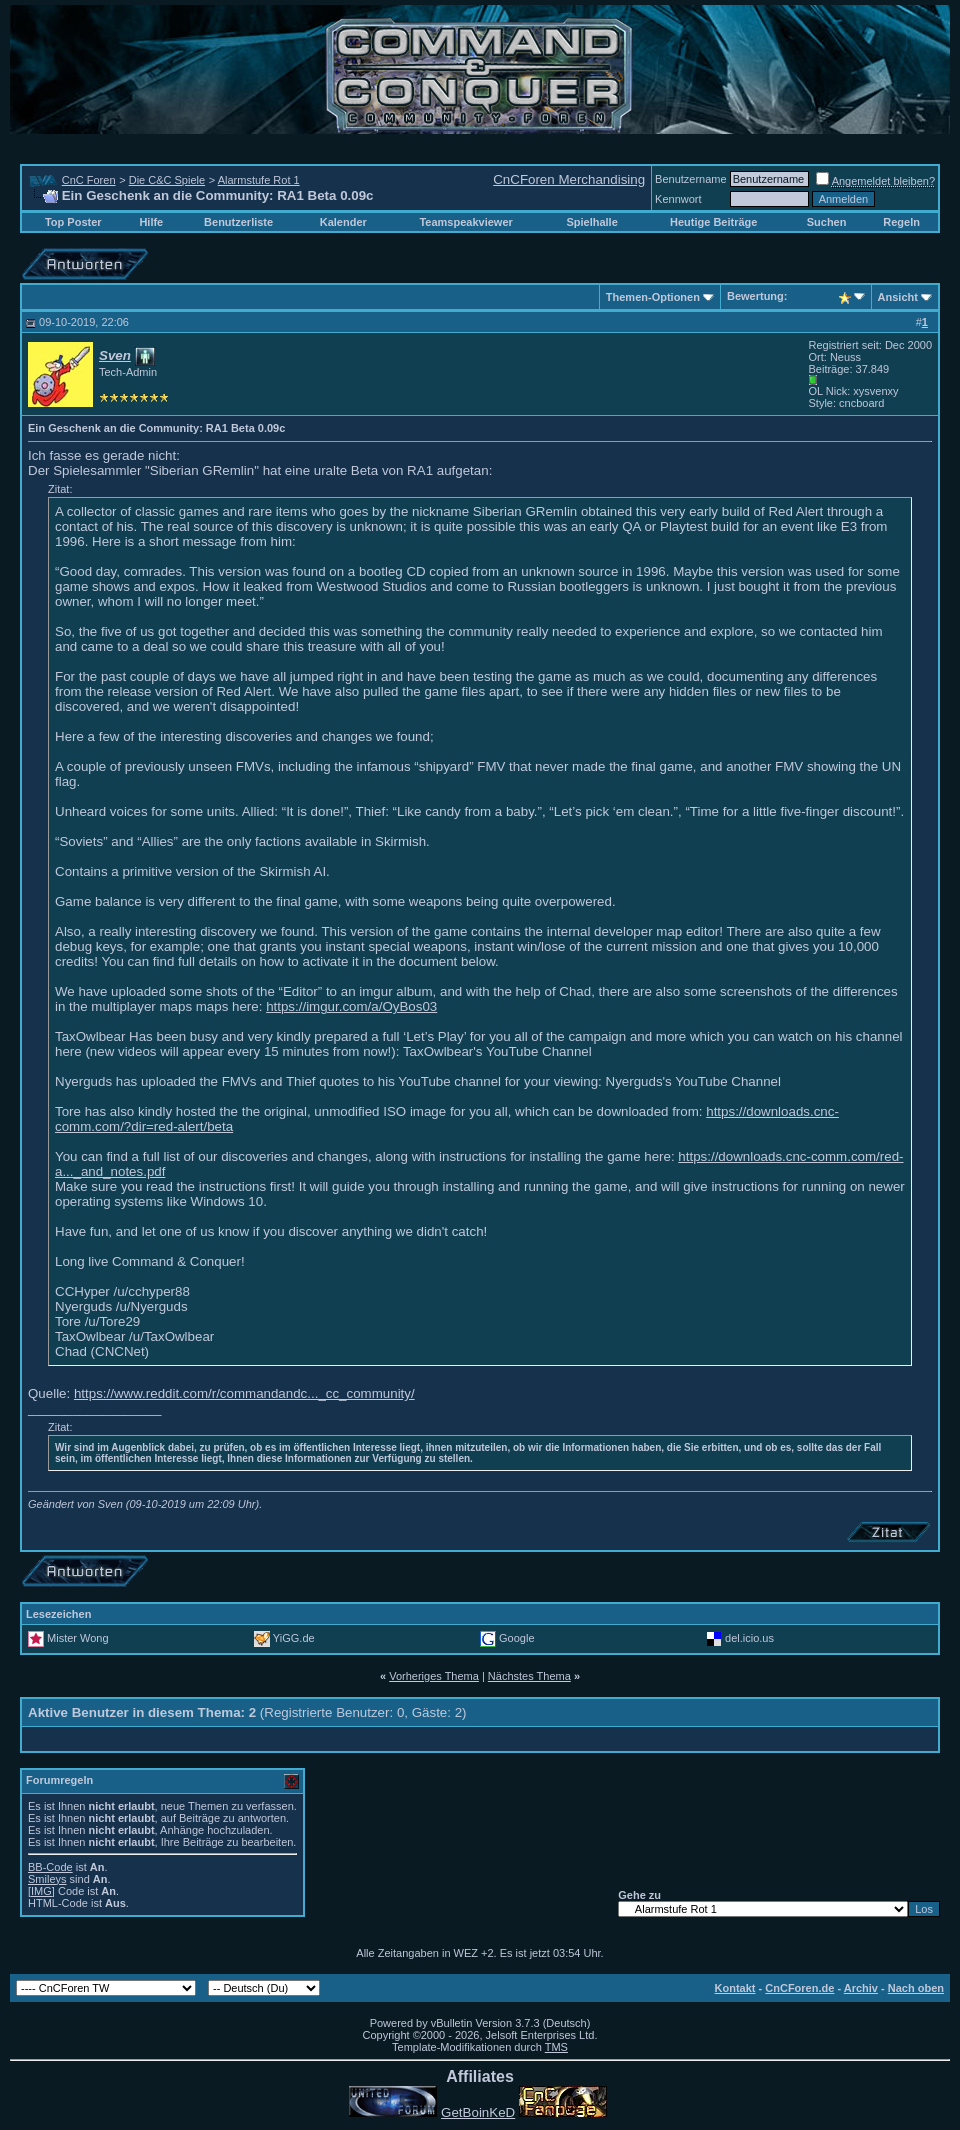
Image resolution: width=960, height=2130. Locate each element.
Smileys (47, 1879)
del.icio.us (749, 1638)
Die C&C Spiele (167, 180)
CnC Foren (89, 180)
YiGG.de (294, 1638)
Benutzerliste (238, 222)
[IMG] (41, 1891)
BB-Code (50, 1867)
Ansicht (898, 297)
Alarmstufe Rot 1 (259, 180)
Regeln (901, 222)
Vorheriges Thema (434, 1676)
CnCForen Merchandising (569, 179)
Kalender (343, 222)
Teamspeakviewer (465, 222)
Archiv (861, 1988)
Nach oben (916, 1988)
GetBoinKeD (478, 2112)
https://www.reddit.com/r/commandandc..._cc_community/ (244, 1393)
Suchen (827, 222)
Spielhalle (591, 222)
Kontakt (735, 1988)
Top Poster (73, 222)
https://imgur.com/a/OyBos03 (351, 1006)
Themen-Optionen (653, 297)
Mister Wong (78, 1638)
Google (516, 1638)
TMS (556, 2047)
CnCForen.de (799, 1988)
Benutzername (691, 179)
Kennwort (678, 199)
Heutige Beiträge (713, 222)
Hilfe (151, 222)
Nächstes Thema (529, 1676)
